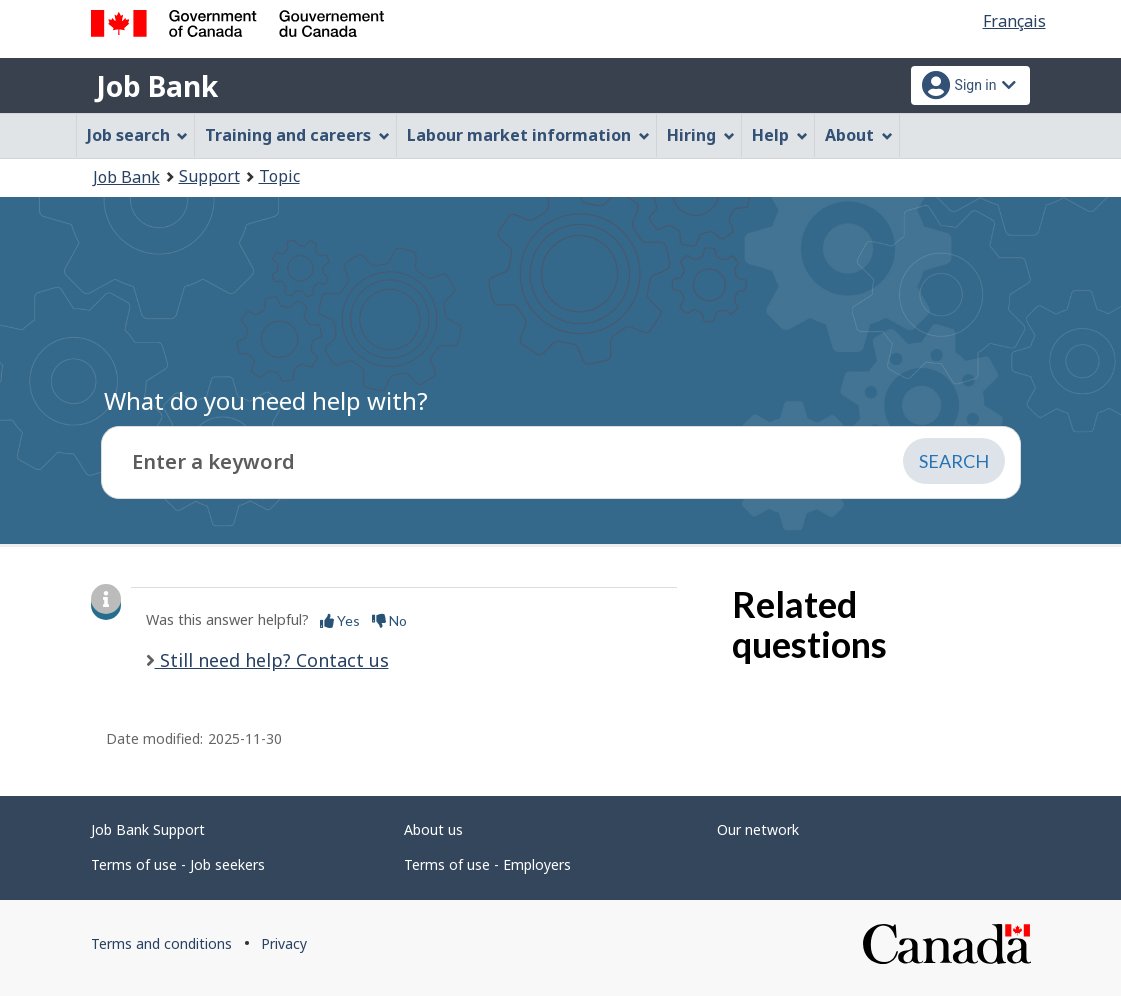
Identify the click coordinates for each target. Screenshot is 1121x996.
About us (433, 829)
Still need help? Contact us (272, 660)
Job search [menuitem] (138, 135)
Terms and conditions (161, 943)
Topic (279, 176)
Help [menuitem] (780, 135)
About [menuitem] (859, 135)
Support (209, 176)
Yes (340, 620)
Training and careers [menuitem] (297, 135)
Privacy (284, 943)
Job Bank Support (148, 829)
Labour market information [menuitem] (528, 135)
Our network (758, 829)
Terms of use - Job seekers (178, 864)
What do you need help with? (266, 400)
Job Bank (157, 86)
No (389, 620)
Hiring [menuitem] (701, 135)
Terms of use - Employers (487, 864)
